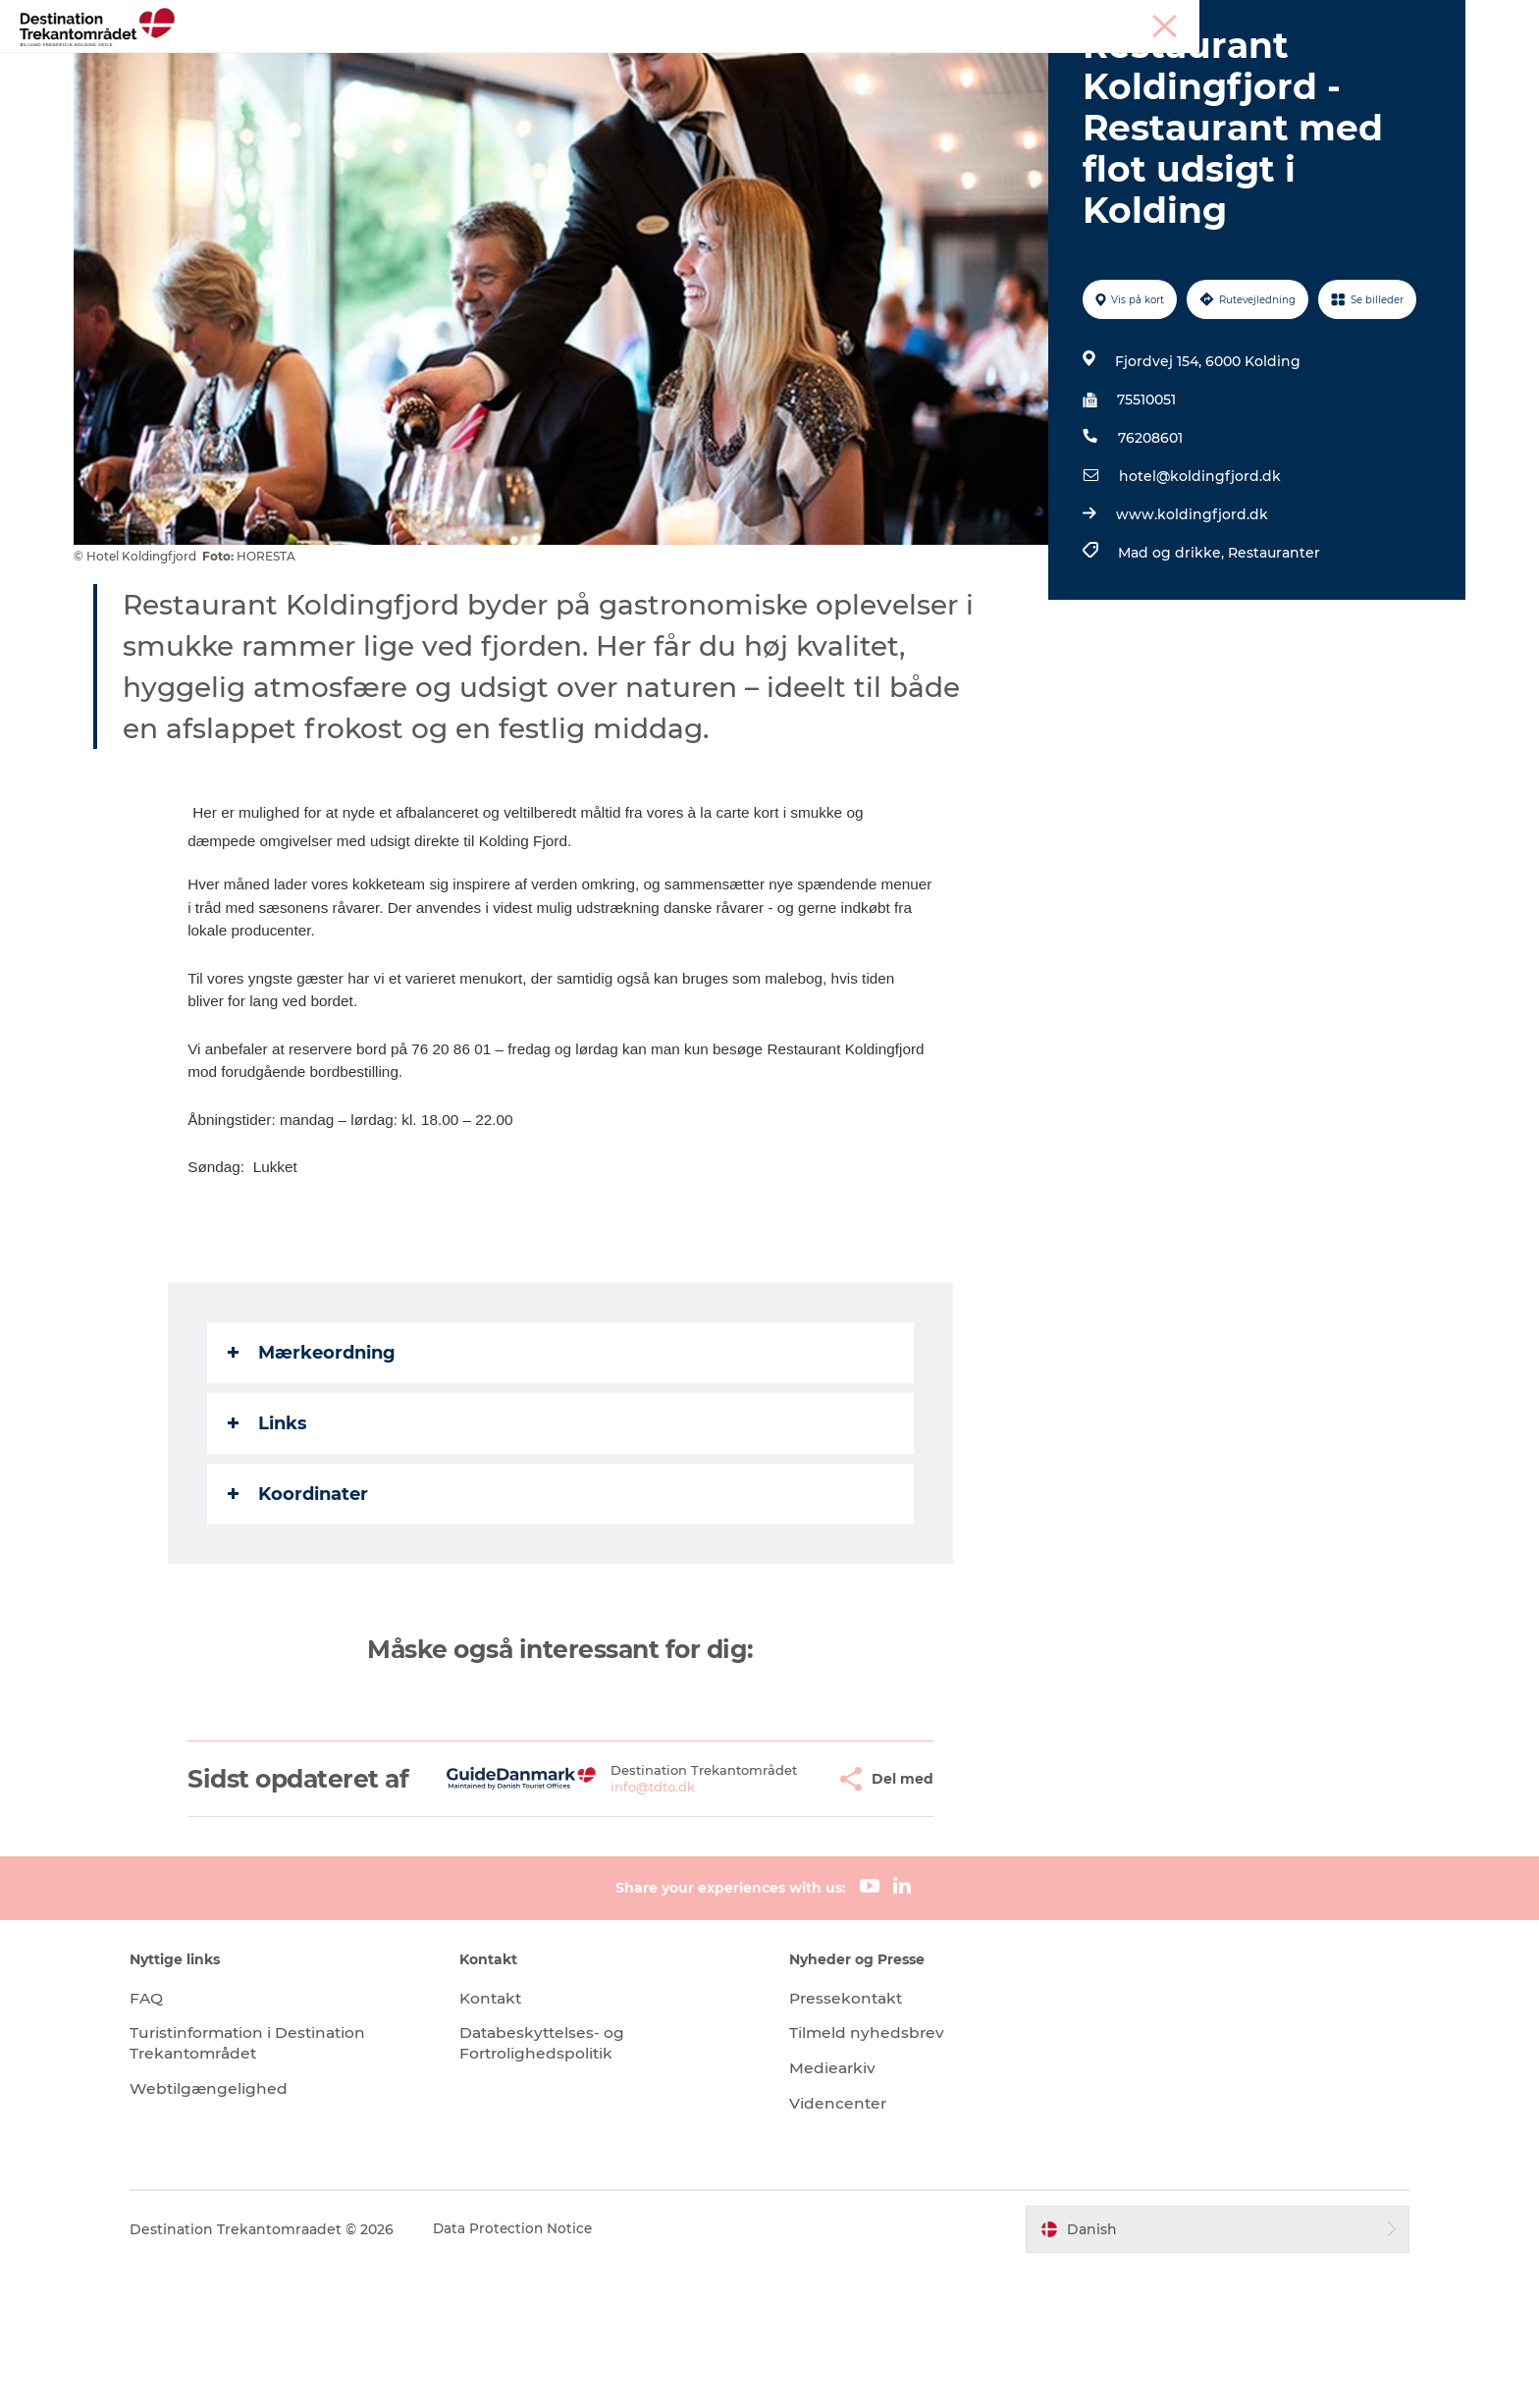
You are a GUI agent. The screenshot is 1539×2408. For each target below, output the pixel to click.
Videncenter (838, 2243)
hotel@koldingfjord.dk (1198, 588)
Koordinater (300, 1605)
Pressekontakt (848, 2137)
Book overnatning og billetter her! (770, 84)
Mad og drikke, (1171, 664)
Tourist (1223, 19)
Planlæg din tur (1110, 63)
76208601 (1148, 550)
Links (269, 1534)
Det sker (993, 63)
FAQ (177, 2137)
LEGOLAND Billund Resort (618, 63)
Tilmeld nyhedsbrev (867, 2173)
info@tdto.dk (606, 1920)
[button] (774, 1904)
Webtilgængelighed (241, 2229)
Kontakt (508, 2137)
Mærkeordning (314, 1463)
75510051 (1144, 511)
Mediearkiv (833, 2208)
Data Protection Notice (545, 2369)
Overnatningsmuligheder (838, 63)
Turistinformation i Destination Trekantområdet (283, 2183)
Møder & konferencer (1323, 19)
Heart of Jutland (431, 63)
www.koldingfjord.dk (1190, 626)
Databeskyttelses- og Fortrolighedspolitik (560, 2183)
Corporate (1432, 19)
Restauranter (1272, 664)
